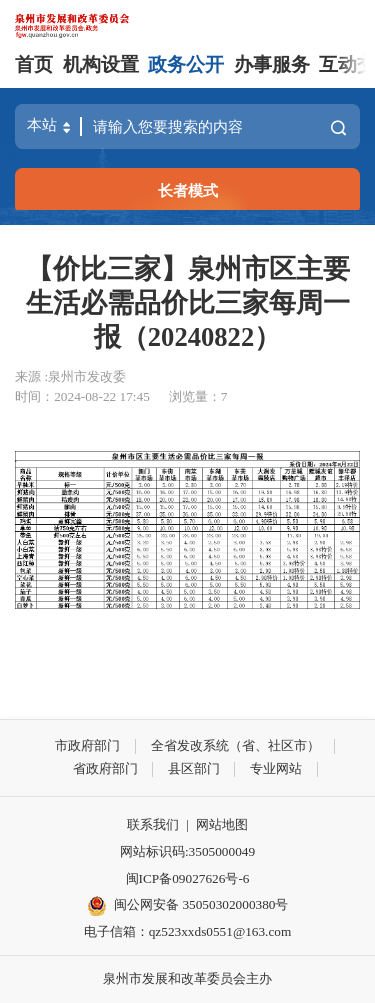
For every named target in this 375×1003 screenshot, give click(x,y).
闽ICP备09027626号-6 (188, 878)
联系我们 (153, 824)
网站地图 (222, 824)
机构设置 (101, 64)
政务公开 (186, 64)
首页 (34, 64)
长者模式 (188, 190)
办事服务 (272, 64)
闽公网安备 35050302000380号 (188, 906)
